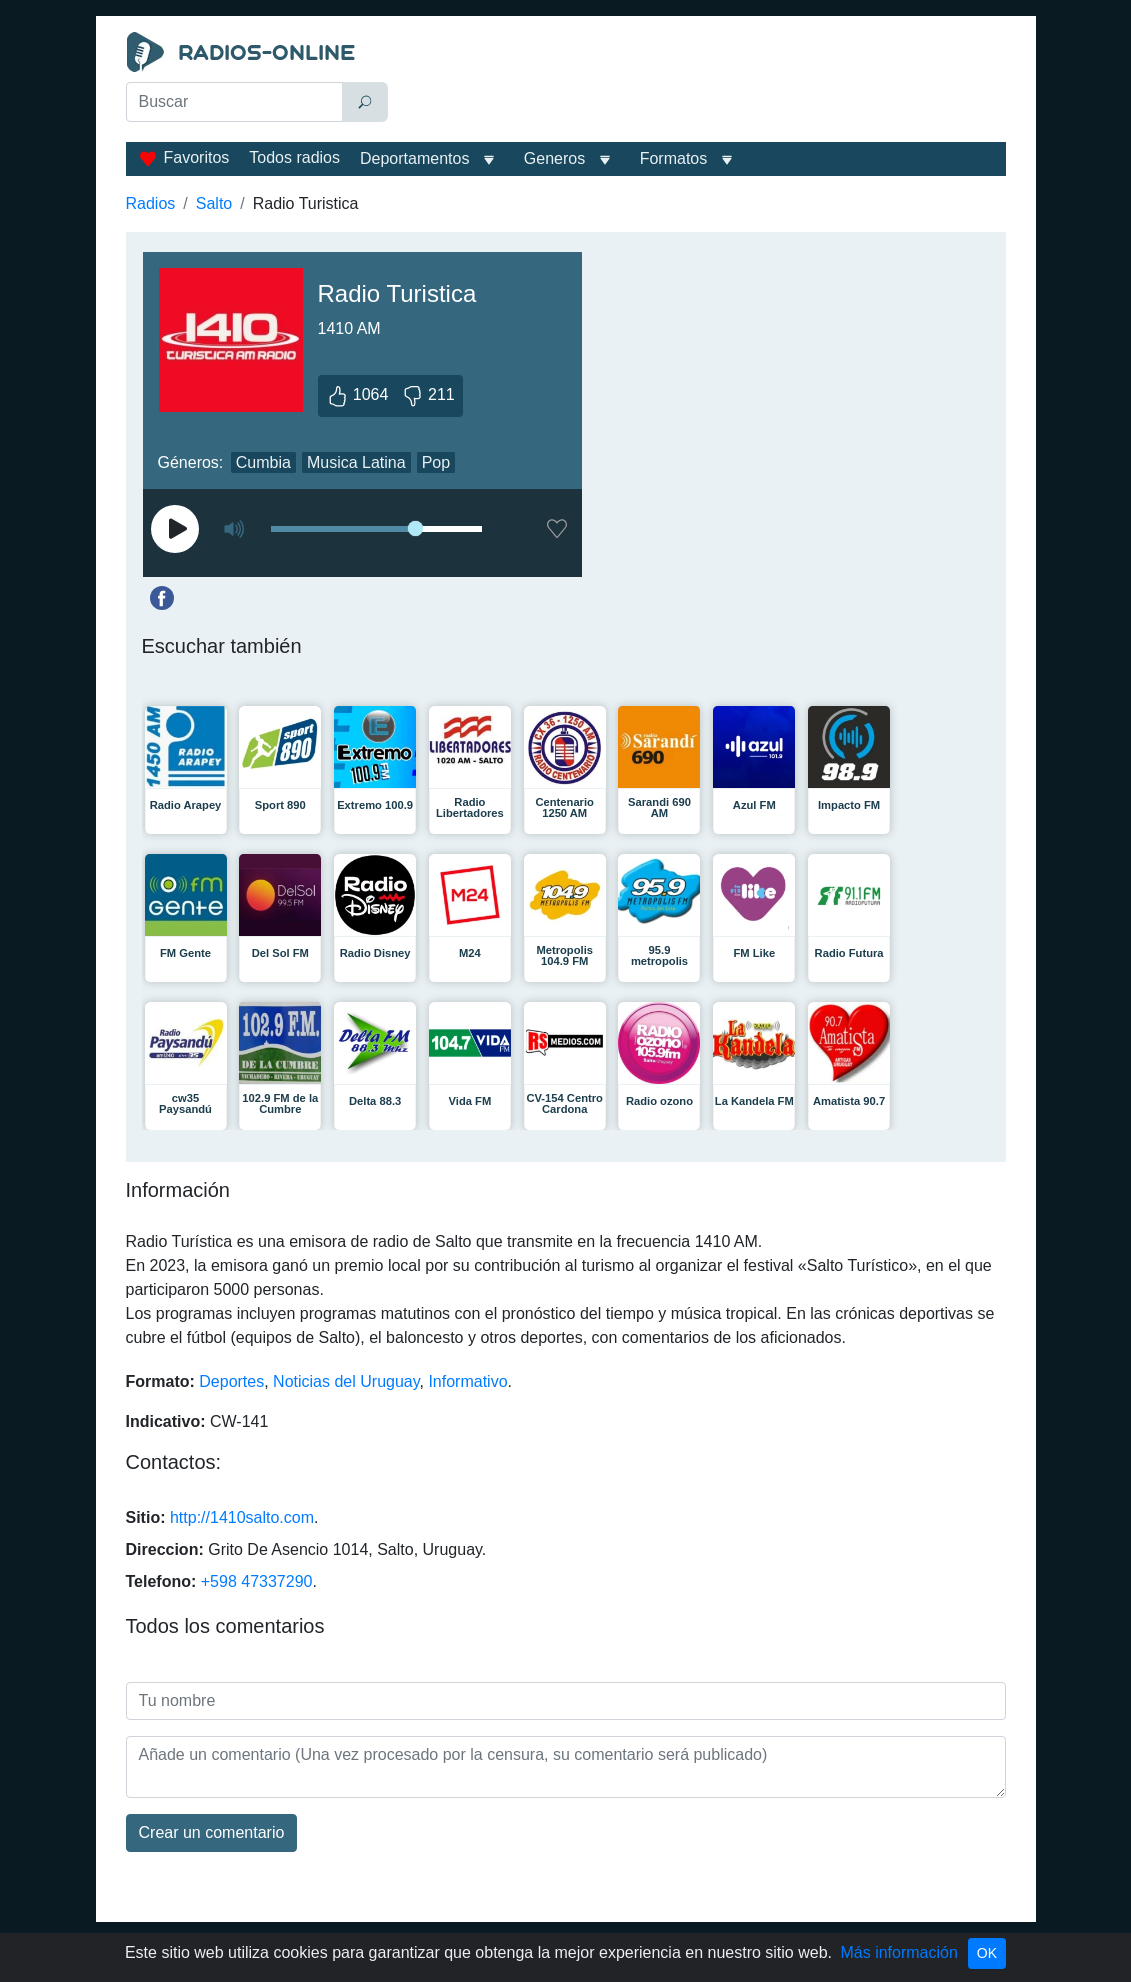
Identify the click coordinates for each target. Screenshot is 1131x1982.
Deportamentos (414, 158)
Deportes (231, 1381)
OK (987, 1953)
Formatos (674, 158)
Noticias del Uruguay (346, 1381)
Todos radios (294, 157)
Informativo (467, 1381)
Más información (898, 1952)
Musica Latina (356, 462)
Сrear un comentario (212, 1832)
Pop (436, 462)
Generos (554, 158)
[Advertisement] (701, 82)
